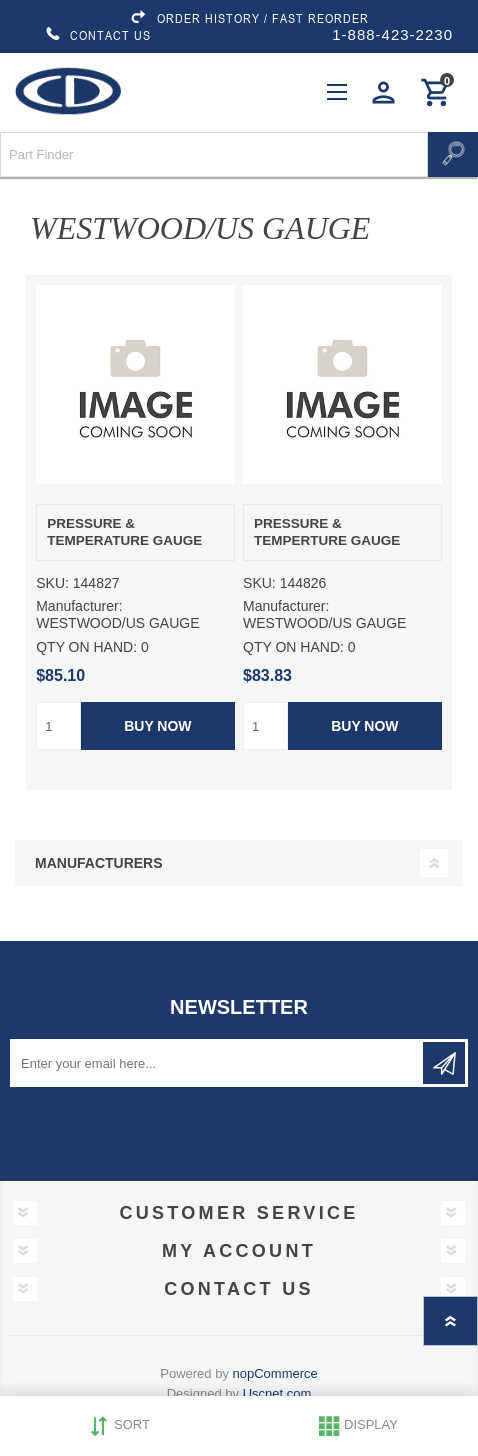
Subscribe (444, 1063)
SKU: (52, 583)
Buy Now (157, 726)
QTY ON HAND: (86, 647)
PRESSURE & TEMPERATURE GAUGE (124, 532)
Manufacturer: (79, 606)
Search (453, 154)
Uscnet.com (277, 1393)
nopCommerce (275, 1373)
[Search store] (214, 154)
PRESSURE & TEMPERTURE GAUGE (327, 532)
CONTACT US (98, 35)
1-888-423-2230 (392, 34)
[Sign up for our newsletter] (218, 1063)
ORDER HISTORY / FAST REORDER (249, 18)
